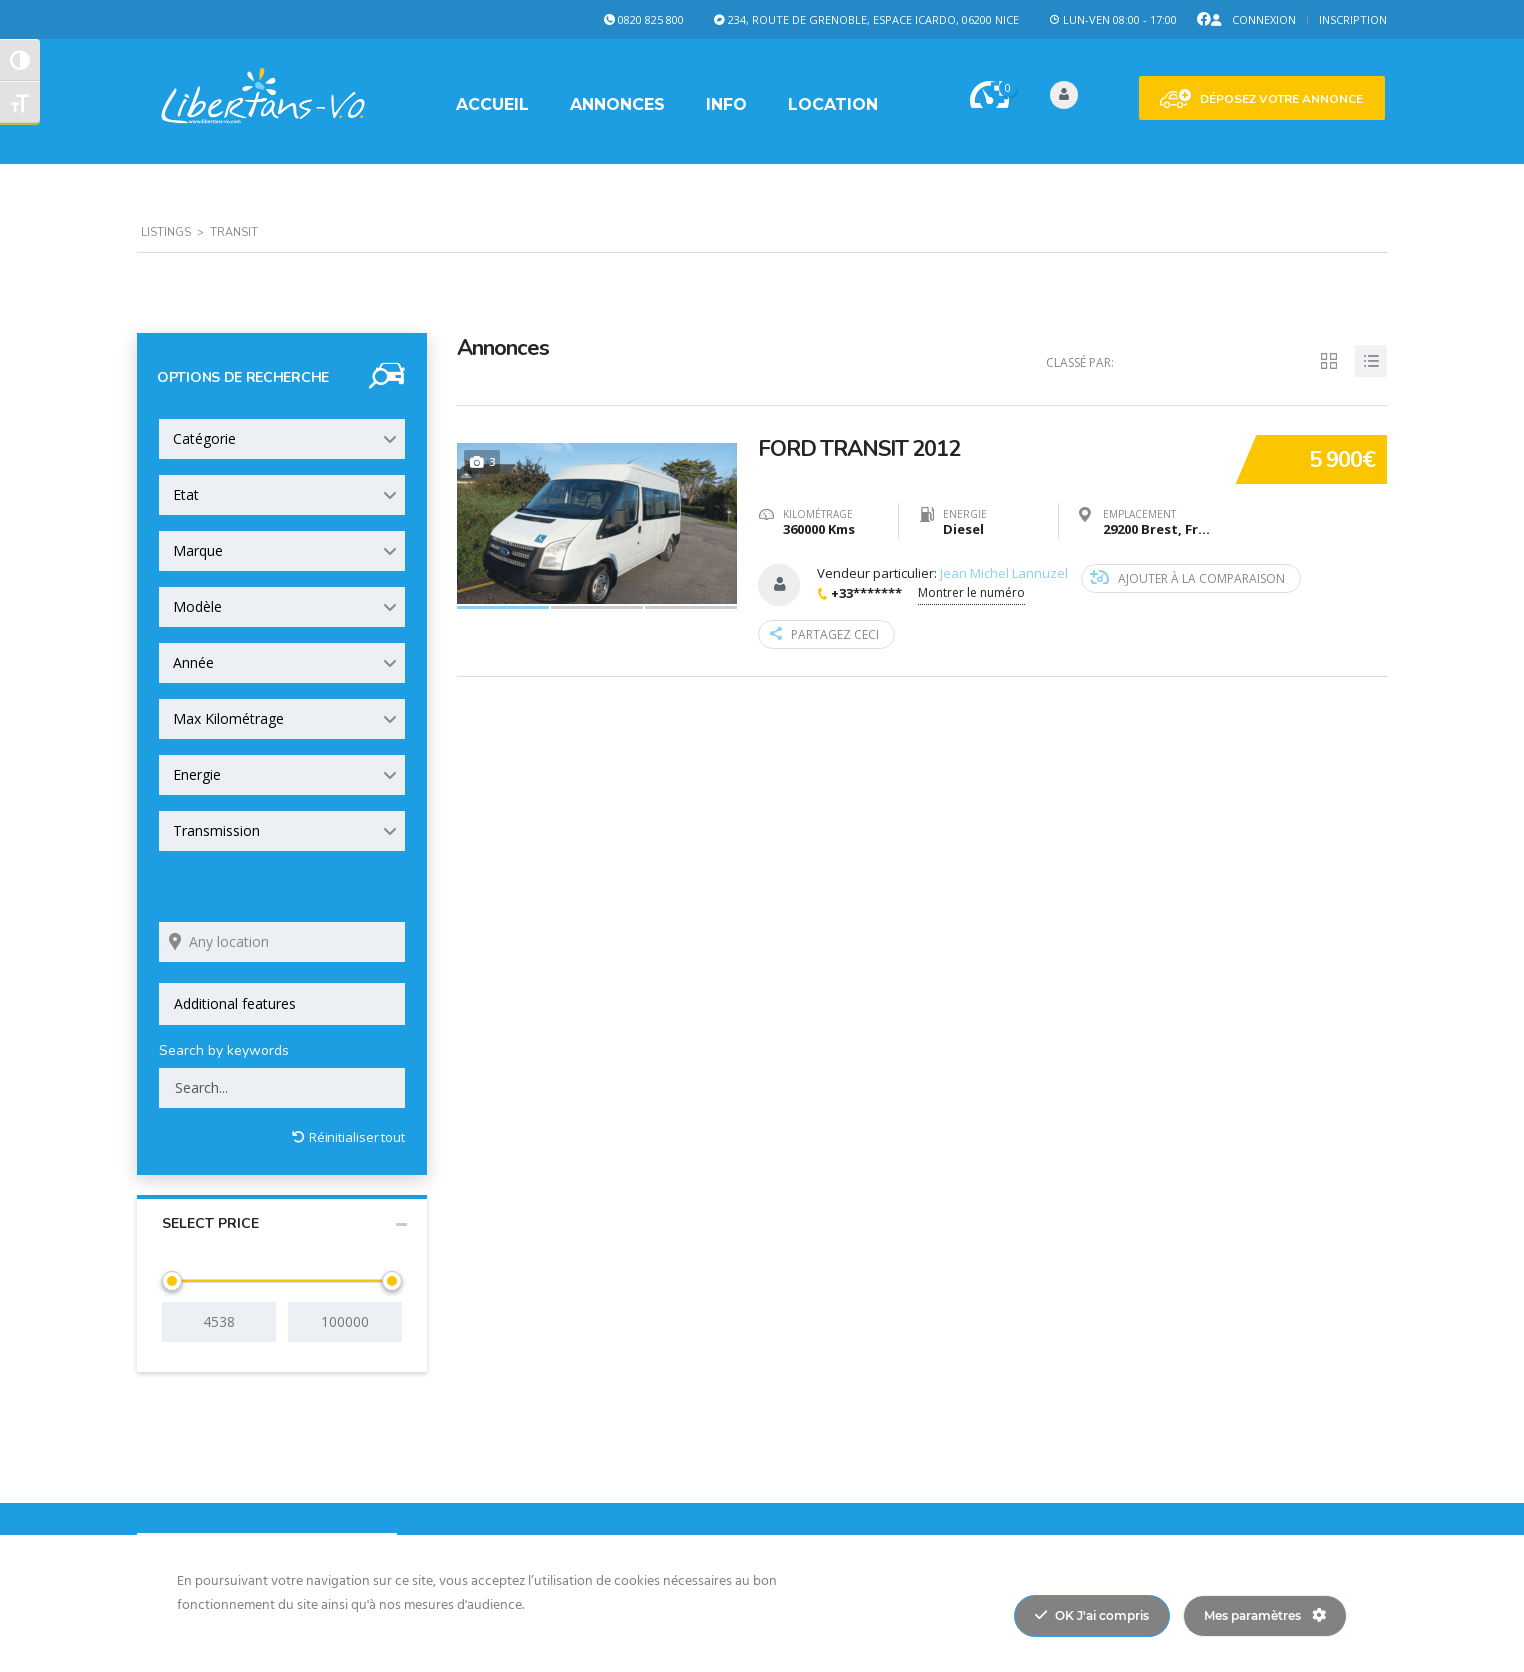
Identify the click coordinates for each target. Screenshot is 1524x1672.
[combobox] (282, 439)
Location (833, 104)
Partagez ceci (824, 634)
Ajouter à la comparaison (1187, 578)
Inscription (1353, 19)
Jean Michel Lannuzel (1004, 573)
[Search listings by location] (282, 942)
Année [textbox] (193, 662)
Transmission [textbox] (216, 830)
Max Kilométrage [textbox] (228, 718)
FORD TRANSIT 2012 (859, 449)
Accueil (492, 104)
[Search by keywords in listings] (282, 1088)
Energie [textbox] (197, 774)
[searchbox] (282, 1004)
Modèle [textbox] (197, 606)
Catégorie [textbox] (204, 438)
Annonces (617, 104)
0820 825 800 (651, 19)
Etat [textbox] (186, 494)
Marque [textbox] (198, 550)
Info (726, 104)
